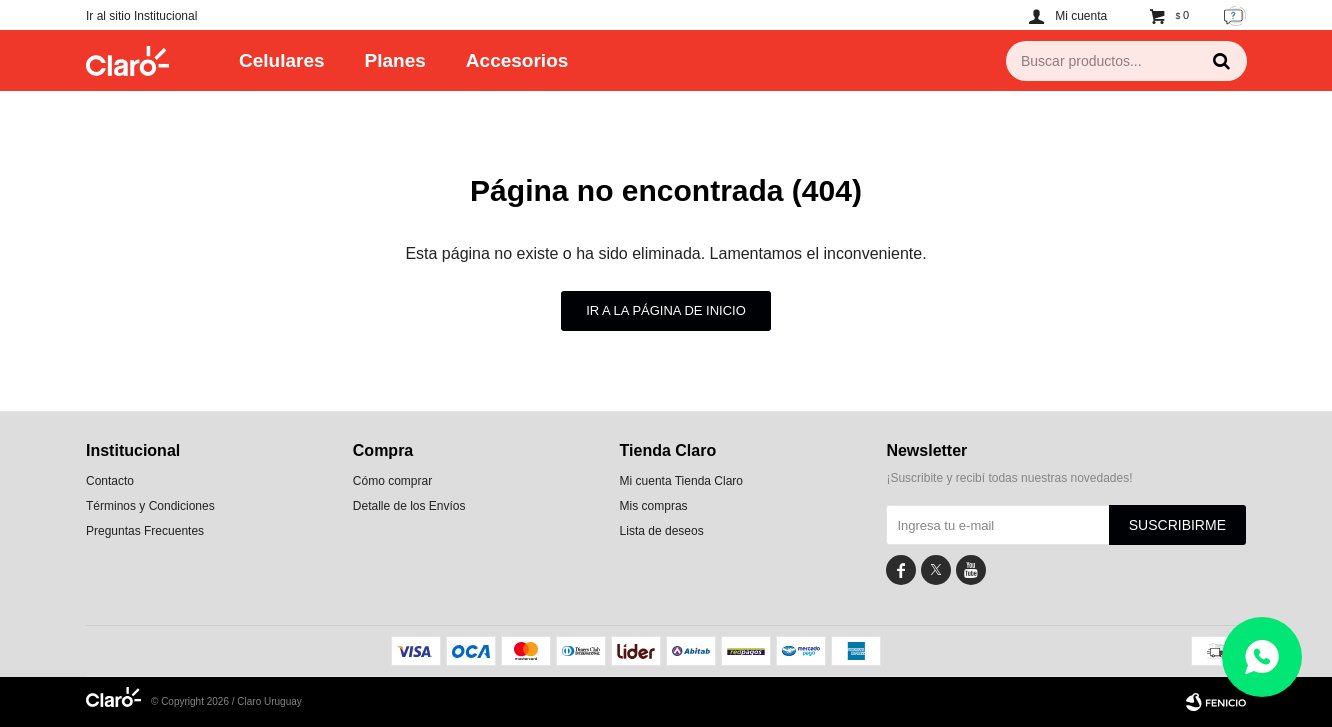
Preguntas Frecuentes (145, 531)
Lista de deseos (662, 531)
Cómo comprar (392, 481)
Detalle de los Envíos (409, 506)
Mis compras (654, 506)
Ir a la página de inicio (666, 310)
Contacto (110, 481)
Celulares (282, 60)
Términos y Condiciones (150, 506)
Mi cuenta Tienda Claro (681, 481)
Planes (395, 60)
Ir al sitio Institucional (141, 16)
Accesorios (517, 60)
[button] (1221, 61)
